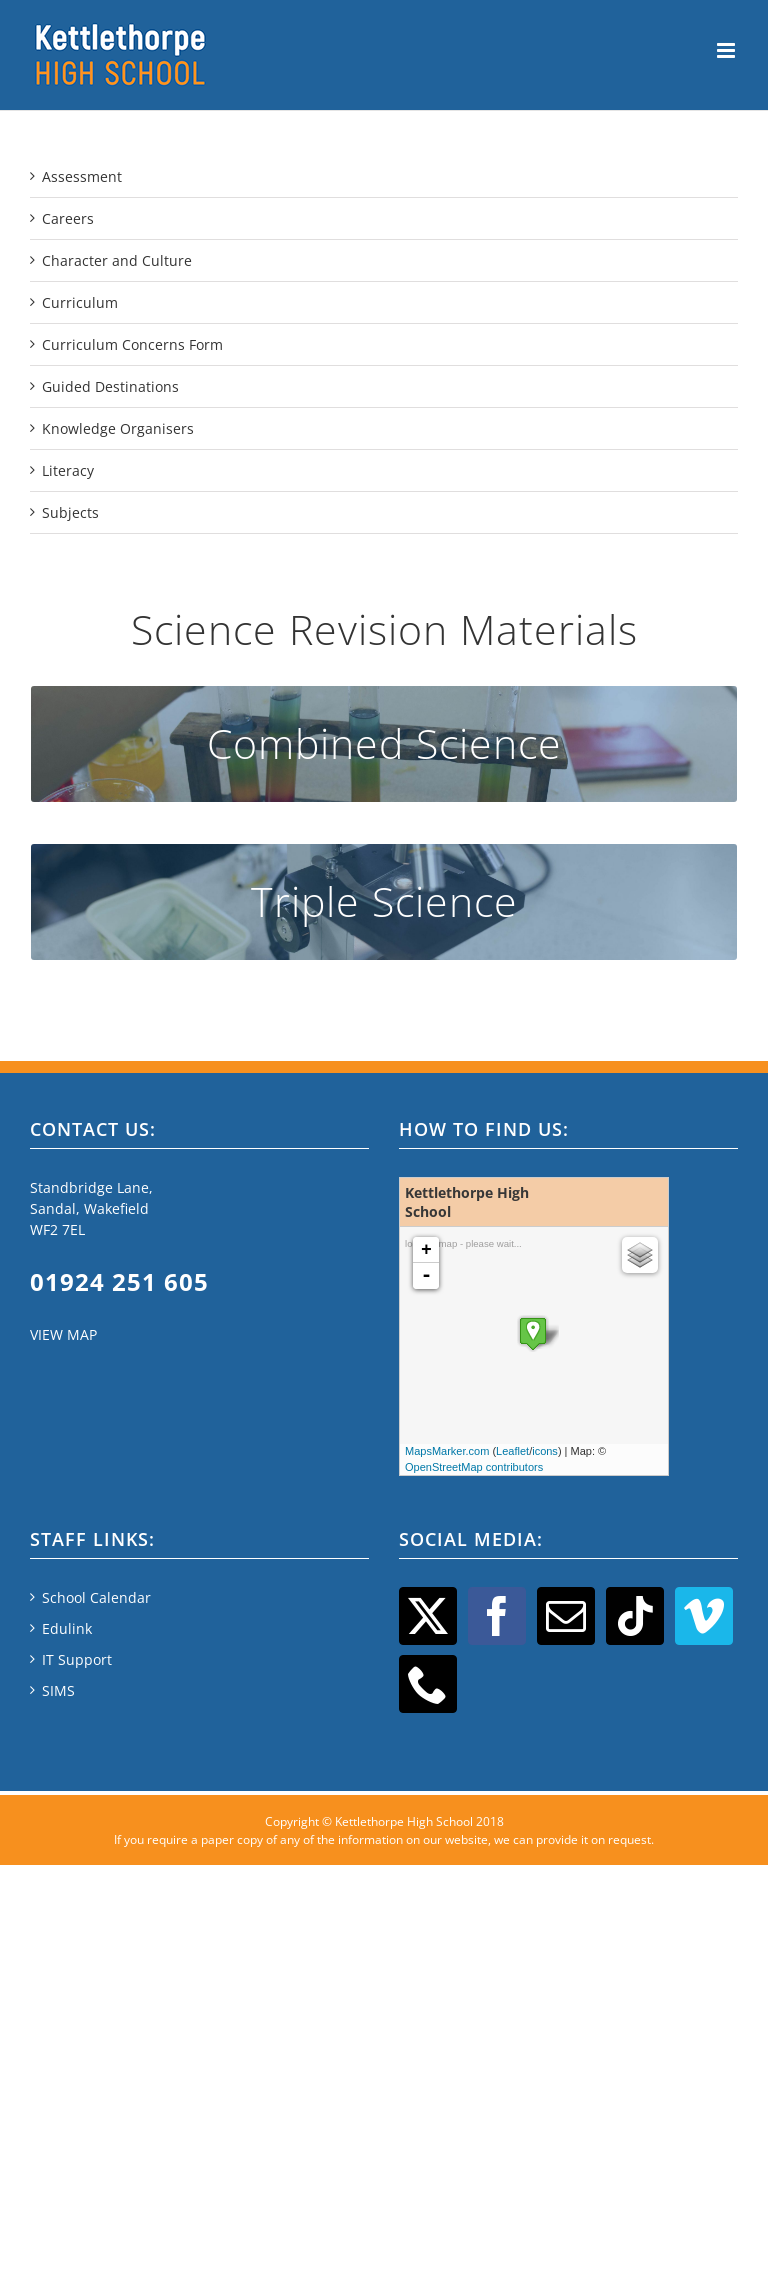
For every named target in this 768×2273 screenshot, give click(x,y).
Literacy (68, 470)
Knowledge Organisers (118, 428)
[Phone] (428, 1684)
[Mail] (566, 1616)
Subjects (70, 512)
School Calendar (96, 1597)
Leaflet (512, 1451)
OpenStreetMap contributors (474, 1467)
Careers (68, 218)
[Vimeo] (704, 1616)
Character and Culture (117, 260)
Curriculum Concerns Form (132, 344)
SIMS (58, 1690)
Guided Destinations (110, 386)
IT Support (77, 1659)
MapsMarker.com (447, 1451)
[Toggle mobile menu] (727, 50)
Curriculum (80, 302)
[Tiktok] (635, 1616)
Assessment (82, 176)
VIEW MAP (63, 1334)
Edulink (67, 1628)
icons (545, 1451)
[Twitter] (428, 1616)
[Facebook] (497, 1616)
